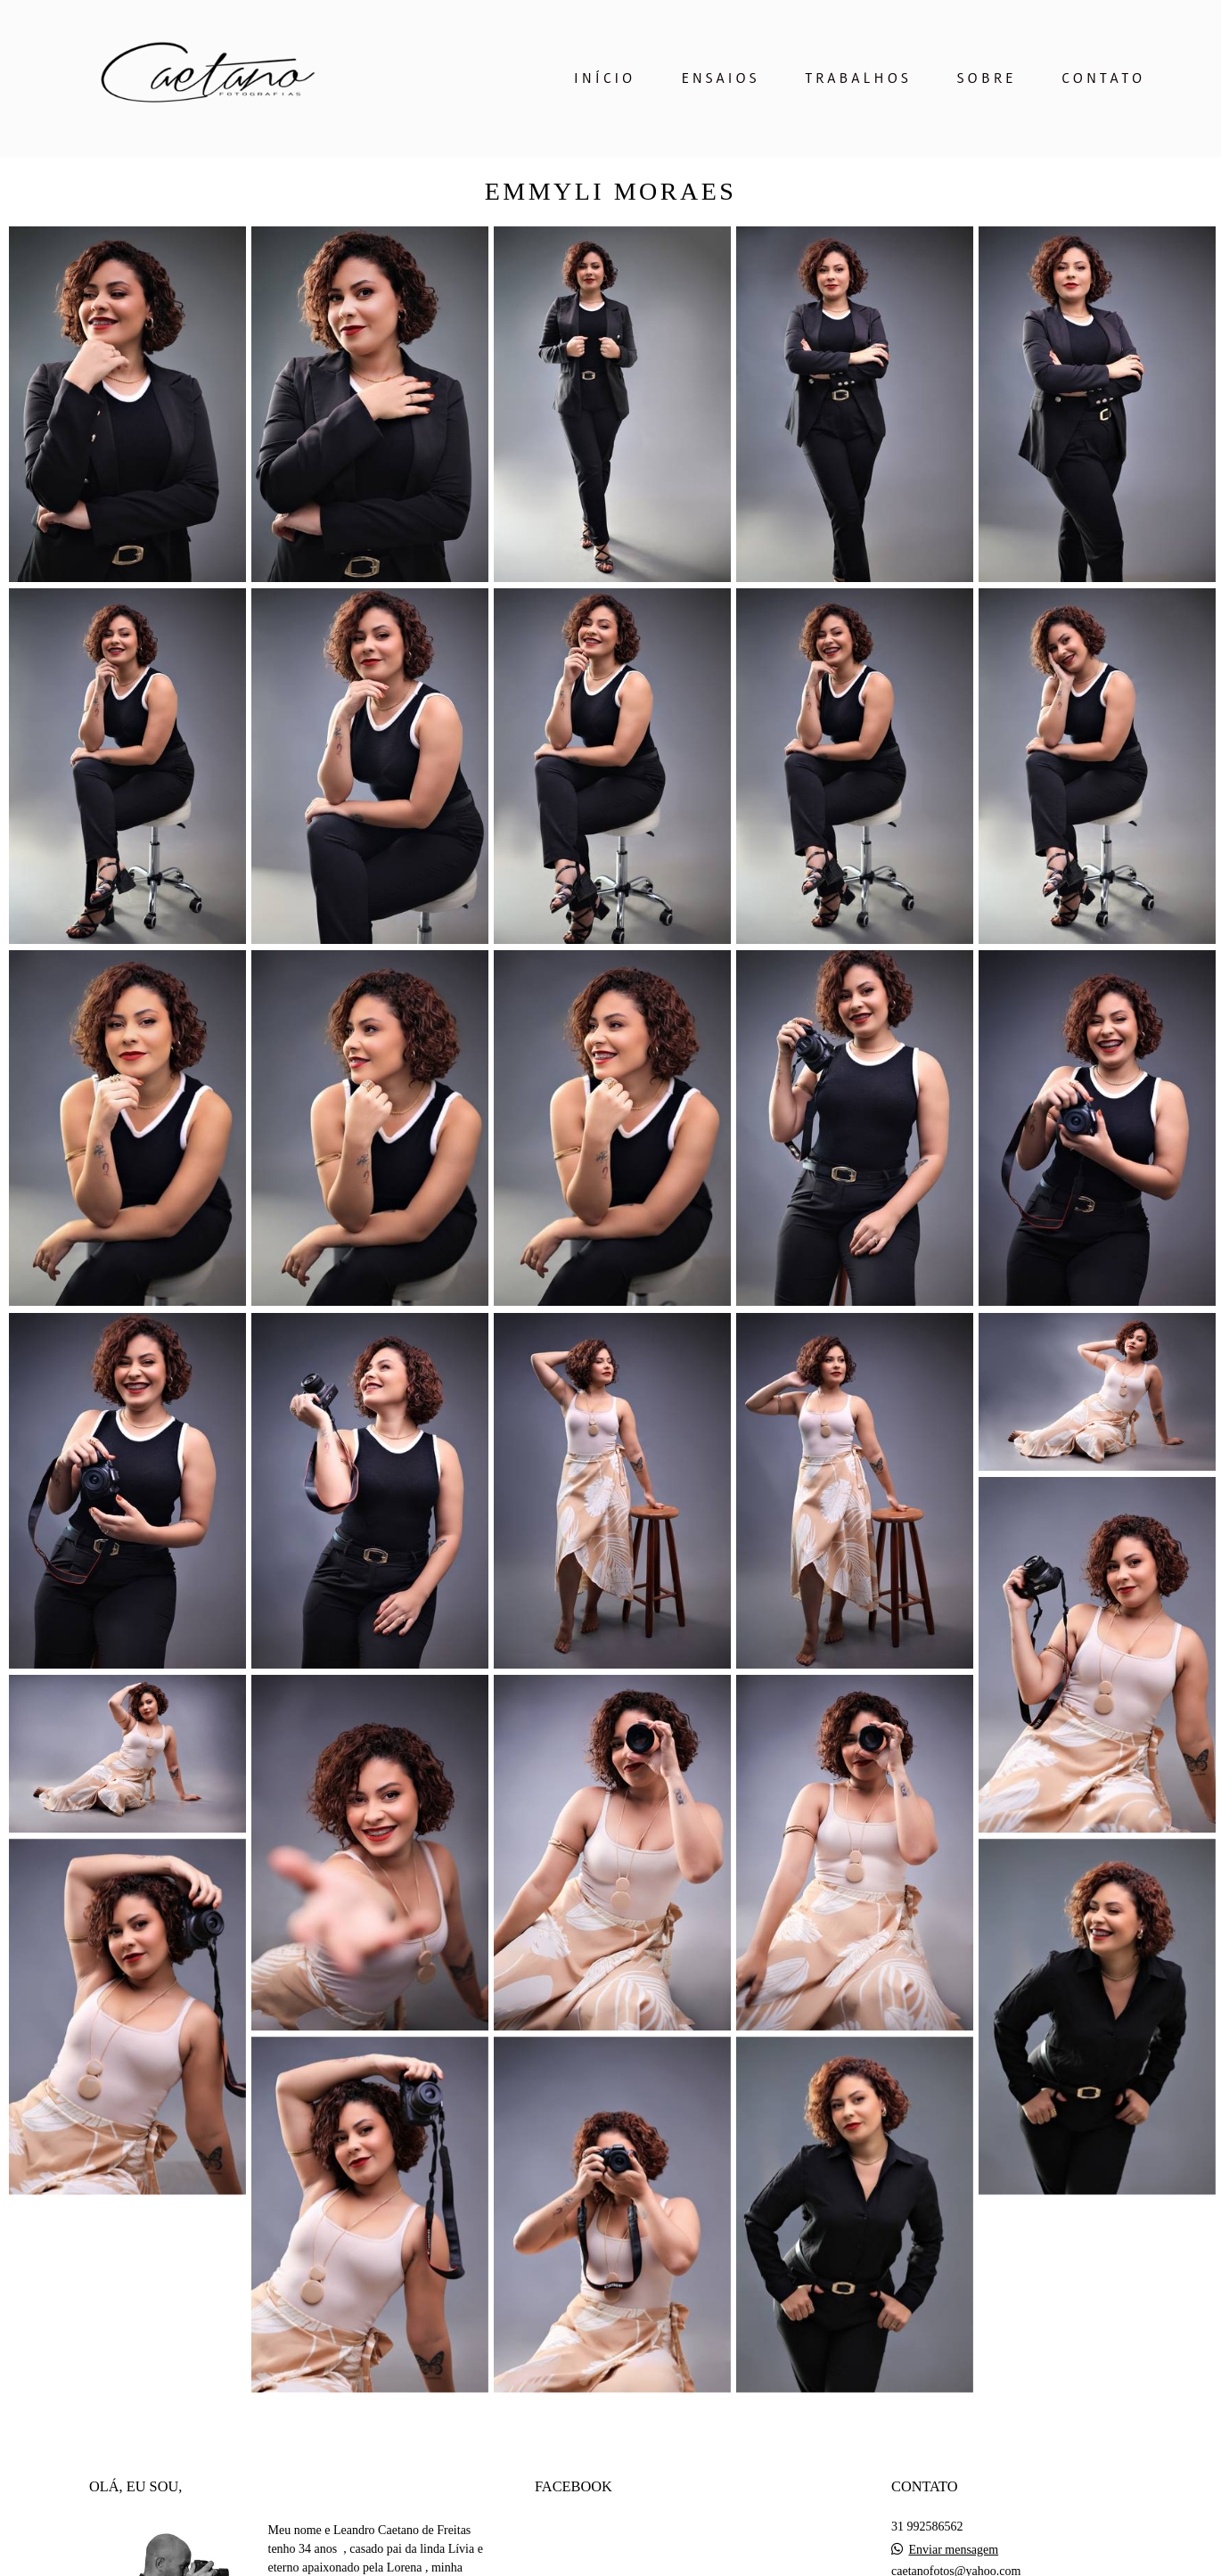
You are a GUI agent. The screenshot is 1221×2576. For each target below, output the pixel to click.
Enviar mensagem (953, 2550)
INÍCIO (604, 77)
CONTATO (1103, 77)
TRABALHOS (858, 77)
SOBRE (986, 77)
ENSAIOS (720, 77)
